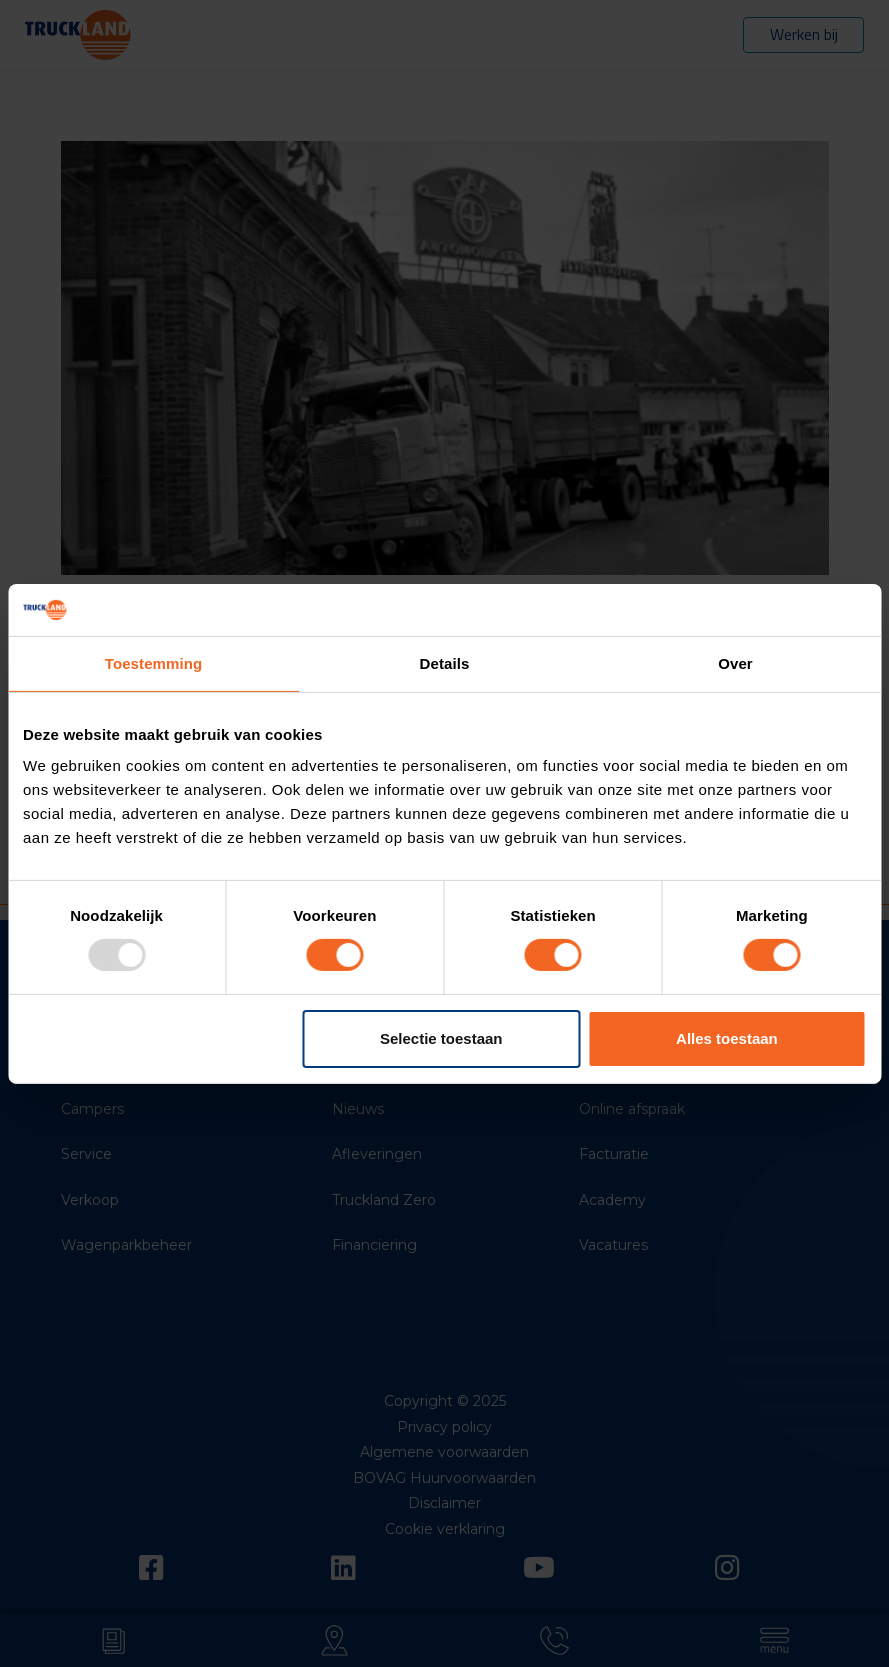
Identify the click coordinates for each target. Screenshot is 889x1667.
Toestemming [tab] (154, 663)
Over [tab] (735, 663)
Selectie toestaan (441, 1038)
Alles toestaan (727, 1038)
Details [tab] (445, 663)
